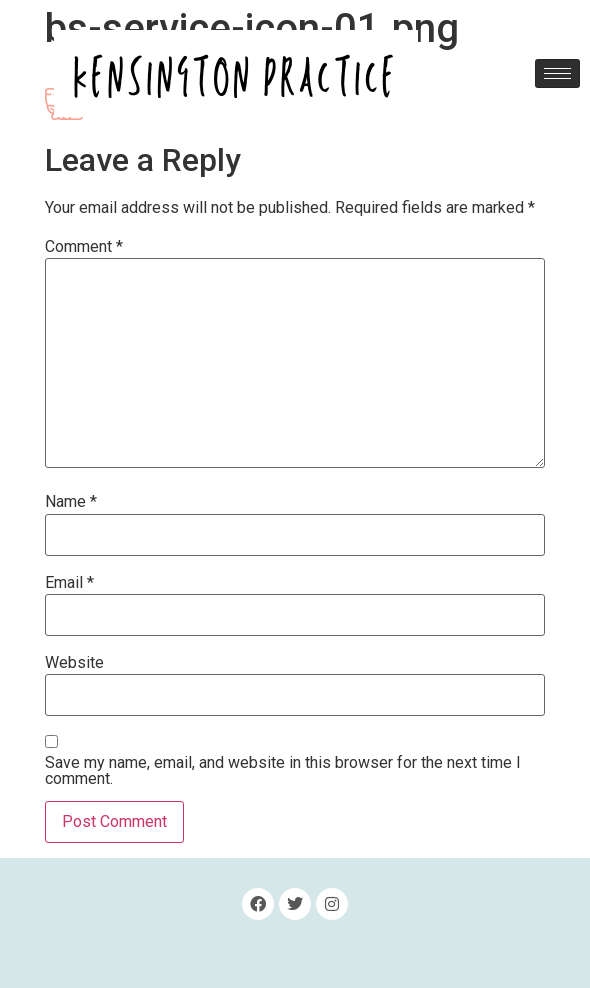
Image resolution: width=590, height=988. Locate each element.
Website (74, 663)
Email (69, 583)
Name (71, 502)
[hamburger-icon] (557, 73)
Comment (84, 247)
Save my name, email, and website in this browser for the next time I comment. (283, 771)
